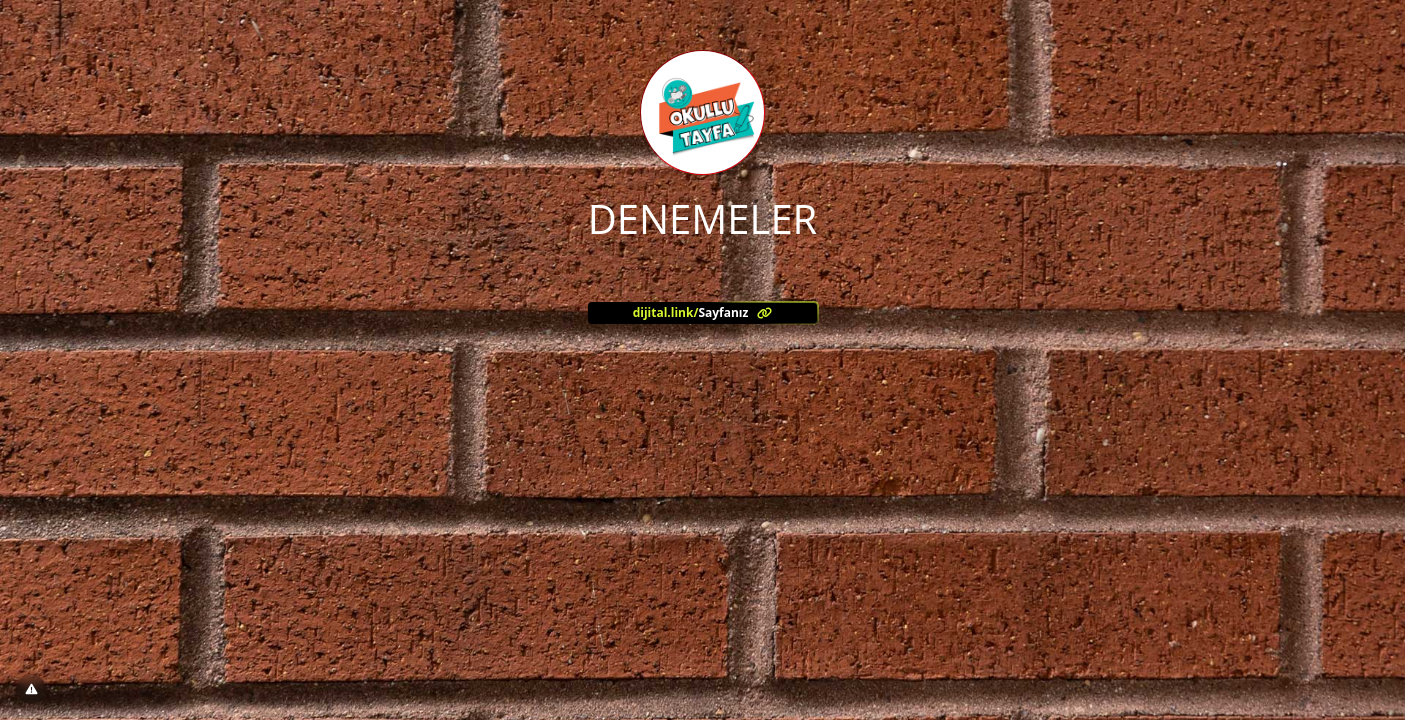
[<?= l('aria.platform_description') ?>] (703, 313)
